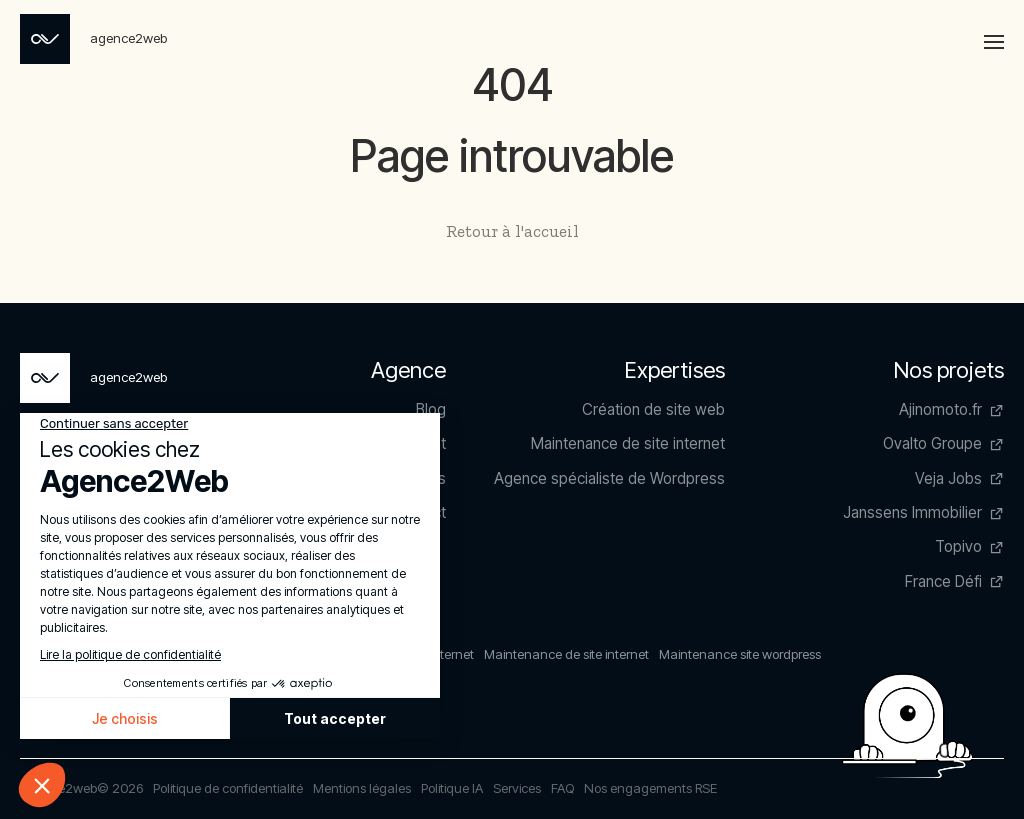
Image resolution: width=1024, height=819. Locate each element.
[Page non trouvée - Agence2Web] (93, 39)
